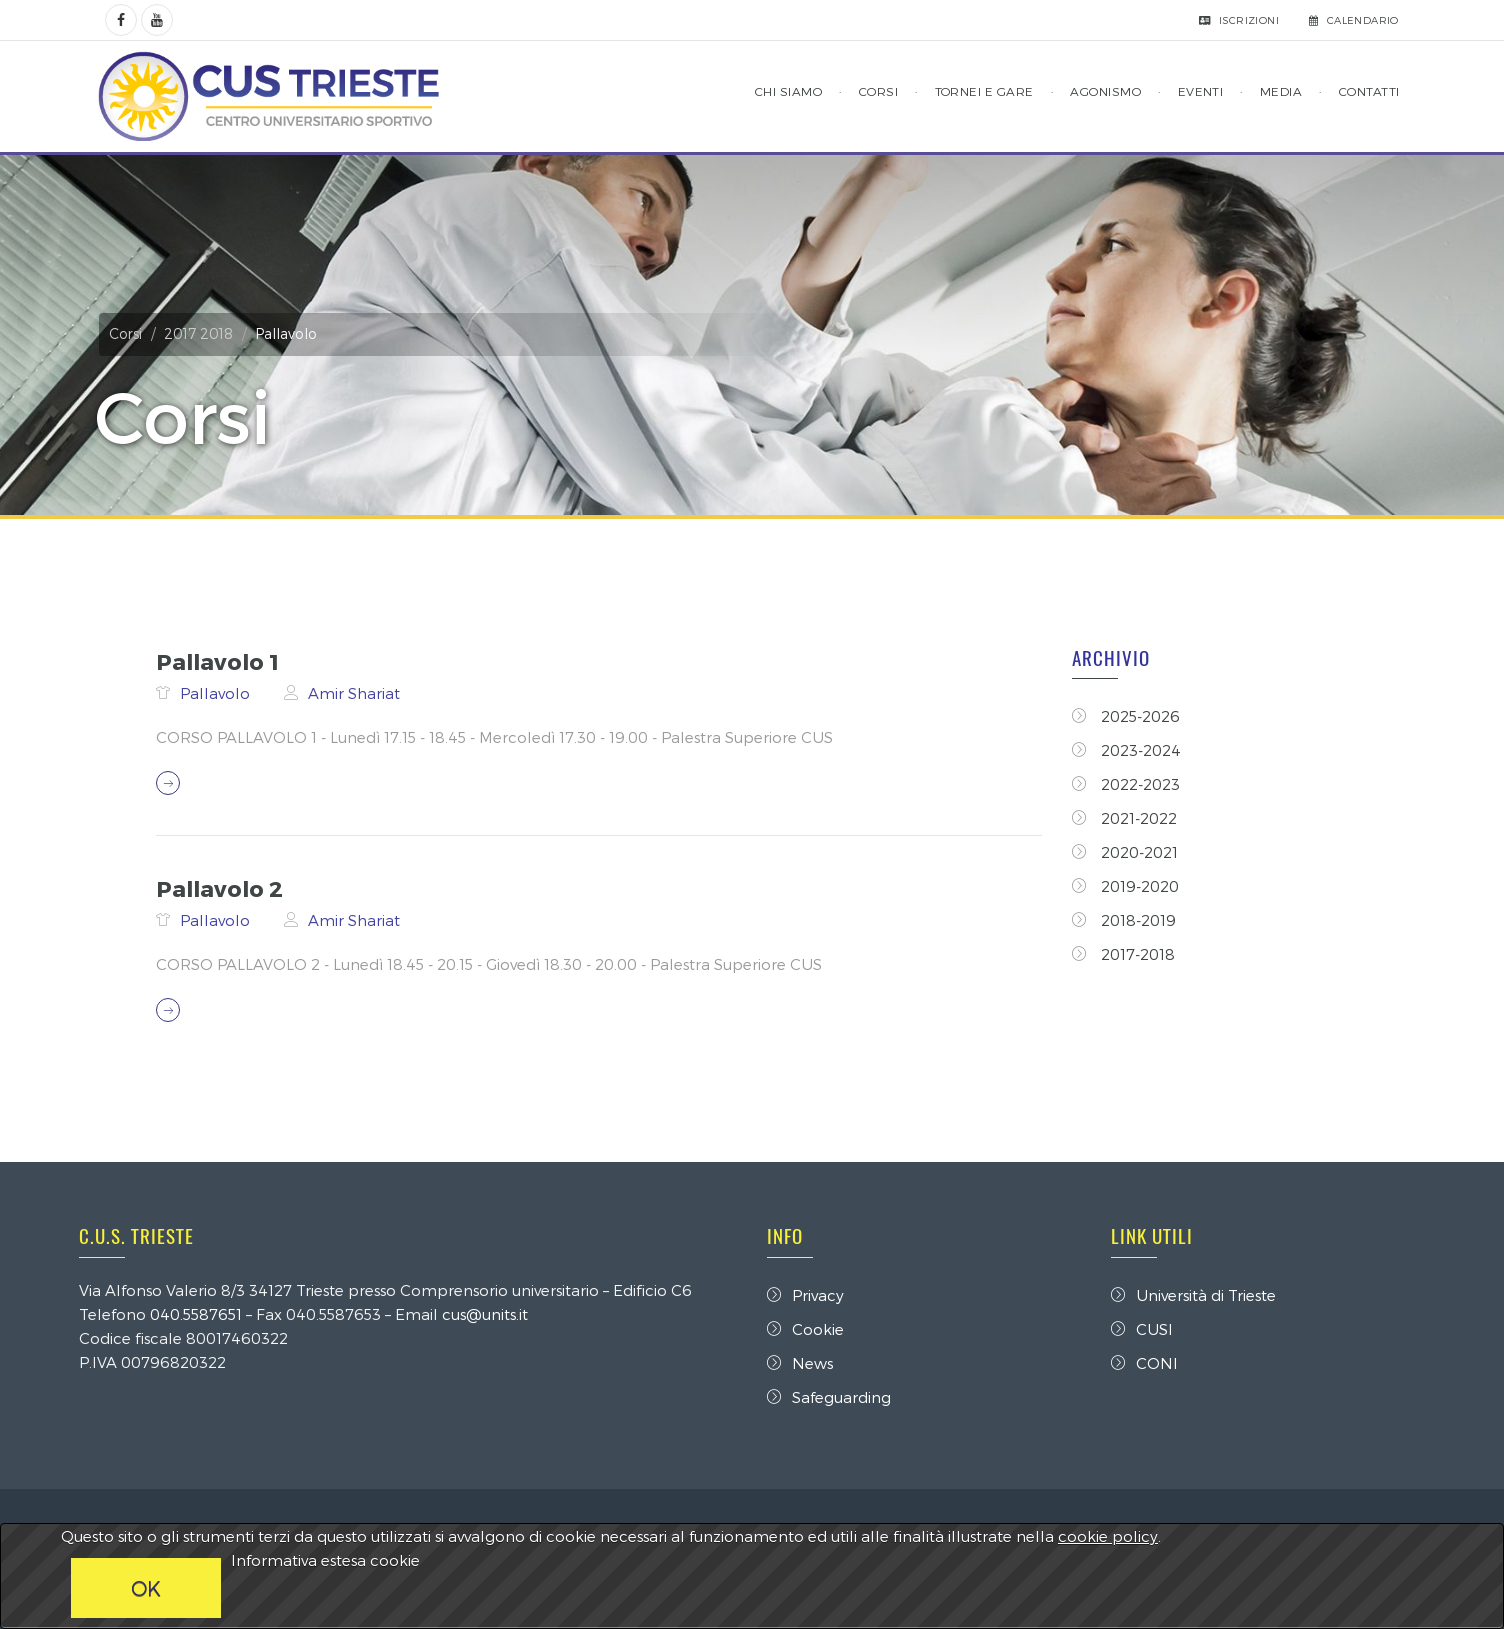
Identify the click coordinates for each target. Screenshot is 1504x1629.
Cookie (805, 1329)
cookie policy (1108, 1536)
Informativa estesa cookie (325, 1560)
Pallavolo (216, 693)
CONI (1141, 1363)
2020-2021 (1126, 852)
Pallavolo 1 (216, 661)
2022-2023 (1127, 784)
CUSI (1139, 1329)
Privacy (805, 1295)
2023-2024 (1127, 750)
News (800, 1363)
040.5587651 (202, 1314)
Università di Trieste (1190, 1295)
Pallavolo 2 (218, 888)
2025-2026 (1127, 716)
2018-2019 (1125, 920)
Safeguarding (829, 1397)
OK (146, 1588)
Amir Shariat (353, 693)
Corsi (131, 333)
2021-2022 (1125, 818)
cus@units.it (491, 1314)
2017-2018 (1124, 954)
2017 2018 (204, 333)
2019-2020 (1126, 886)
